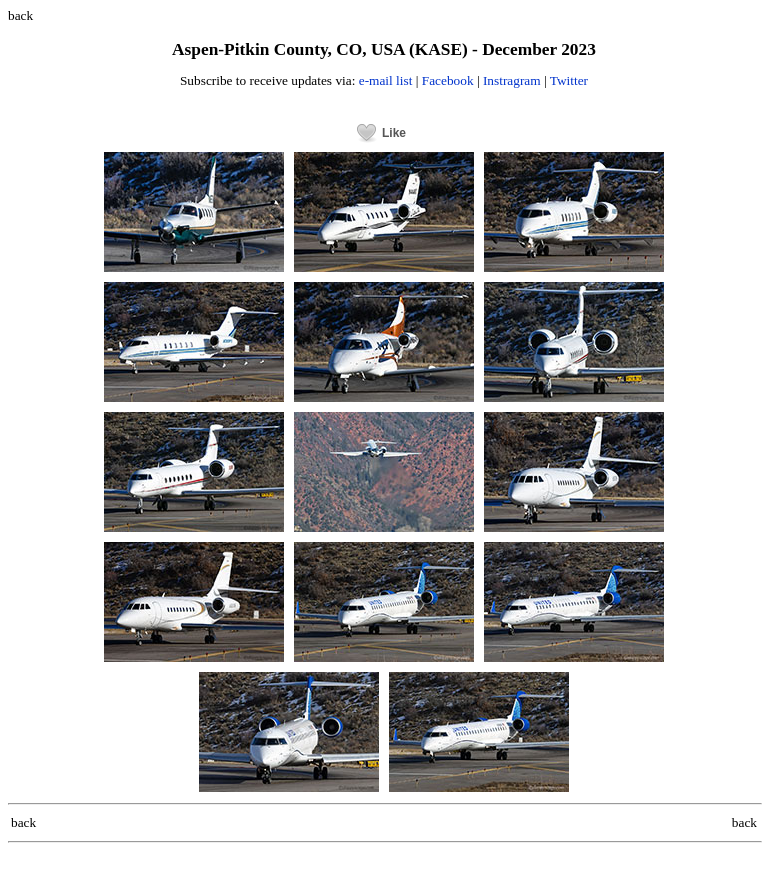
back (20, 15)
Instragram (512, 80)
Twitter (569, 80)
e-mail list (386, 80)
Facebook (448, 80)
